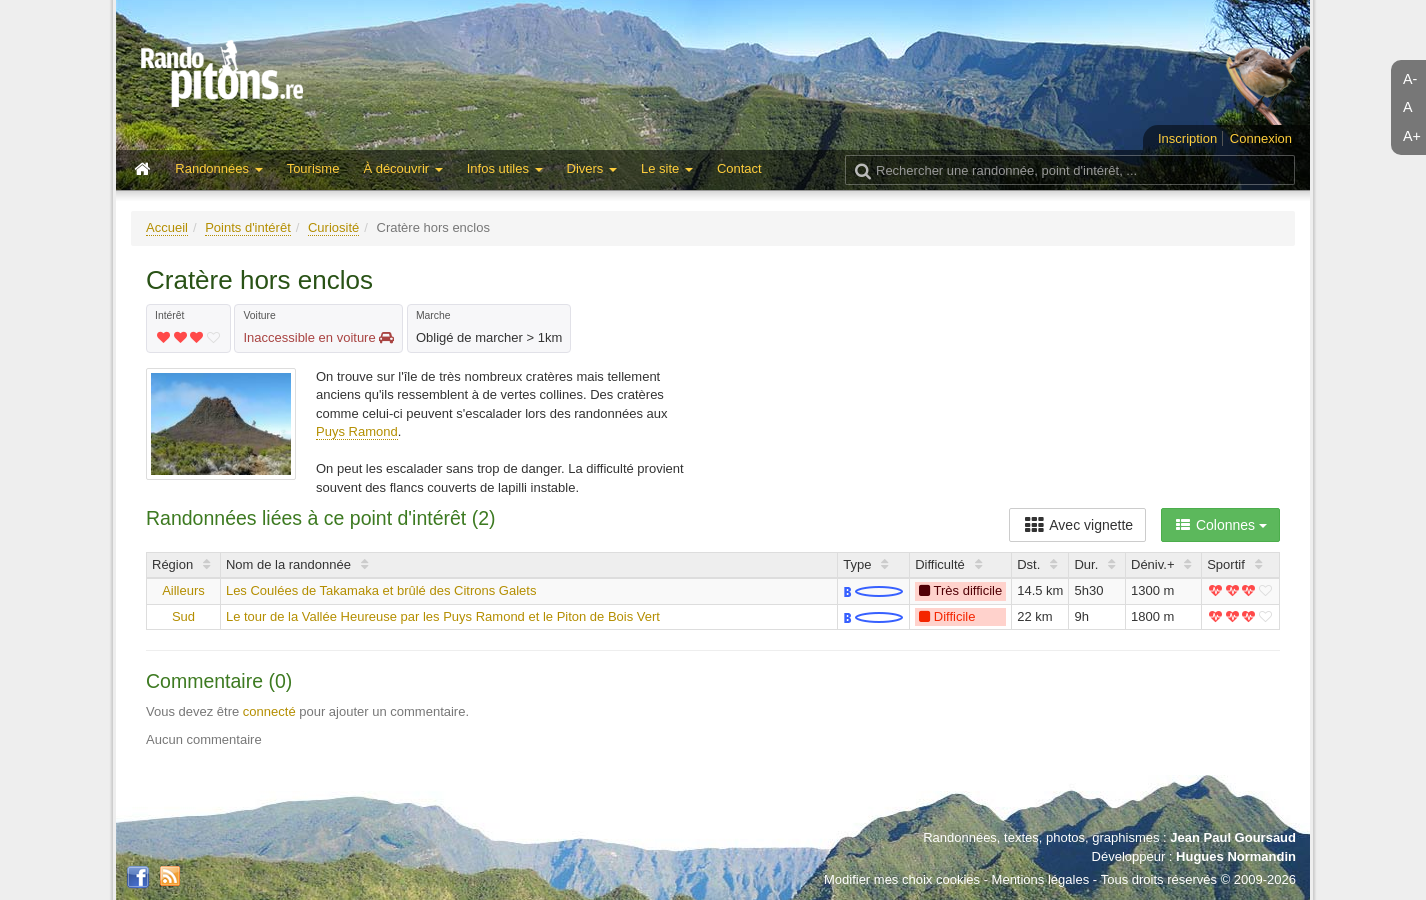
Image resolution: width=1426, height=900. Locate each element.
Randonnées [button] (218, 168)
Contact (739, 168)
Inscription (1187, 138)
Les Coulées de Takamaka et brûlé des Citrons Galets (381, 590)
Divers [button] (592, 168)
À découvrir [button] (402, 168)
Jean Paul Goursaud (1233, 837)
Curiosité (333, 227)
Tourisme (313, 168)
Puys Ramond (357, 431)
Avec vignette (1077, 525)
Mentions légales (1041, 879)
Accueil (167, 227)
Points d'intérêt (248, 227)
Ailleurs (183, 590)
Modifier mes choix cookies (902, 879)
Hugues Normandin (1236, 856)
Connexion (1261, 138)
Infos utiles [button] (505, 168)
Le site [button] (667, 168)
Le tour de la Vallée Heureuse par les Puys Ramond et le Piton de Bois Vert (443, 616)
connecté (269, 711)
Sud (183, 616)
